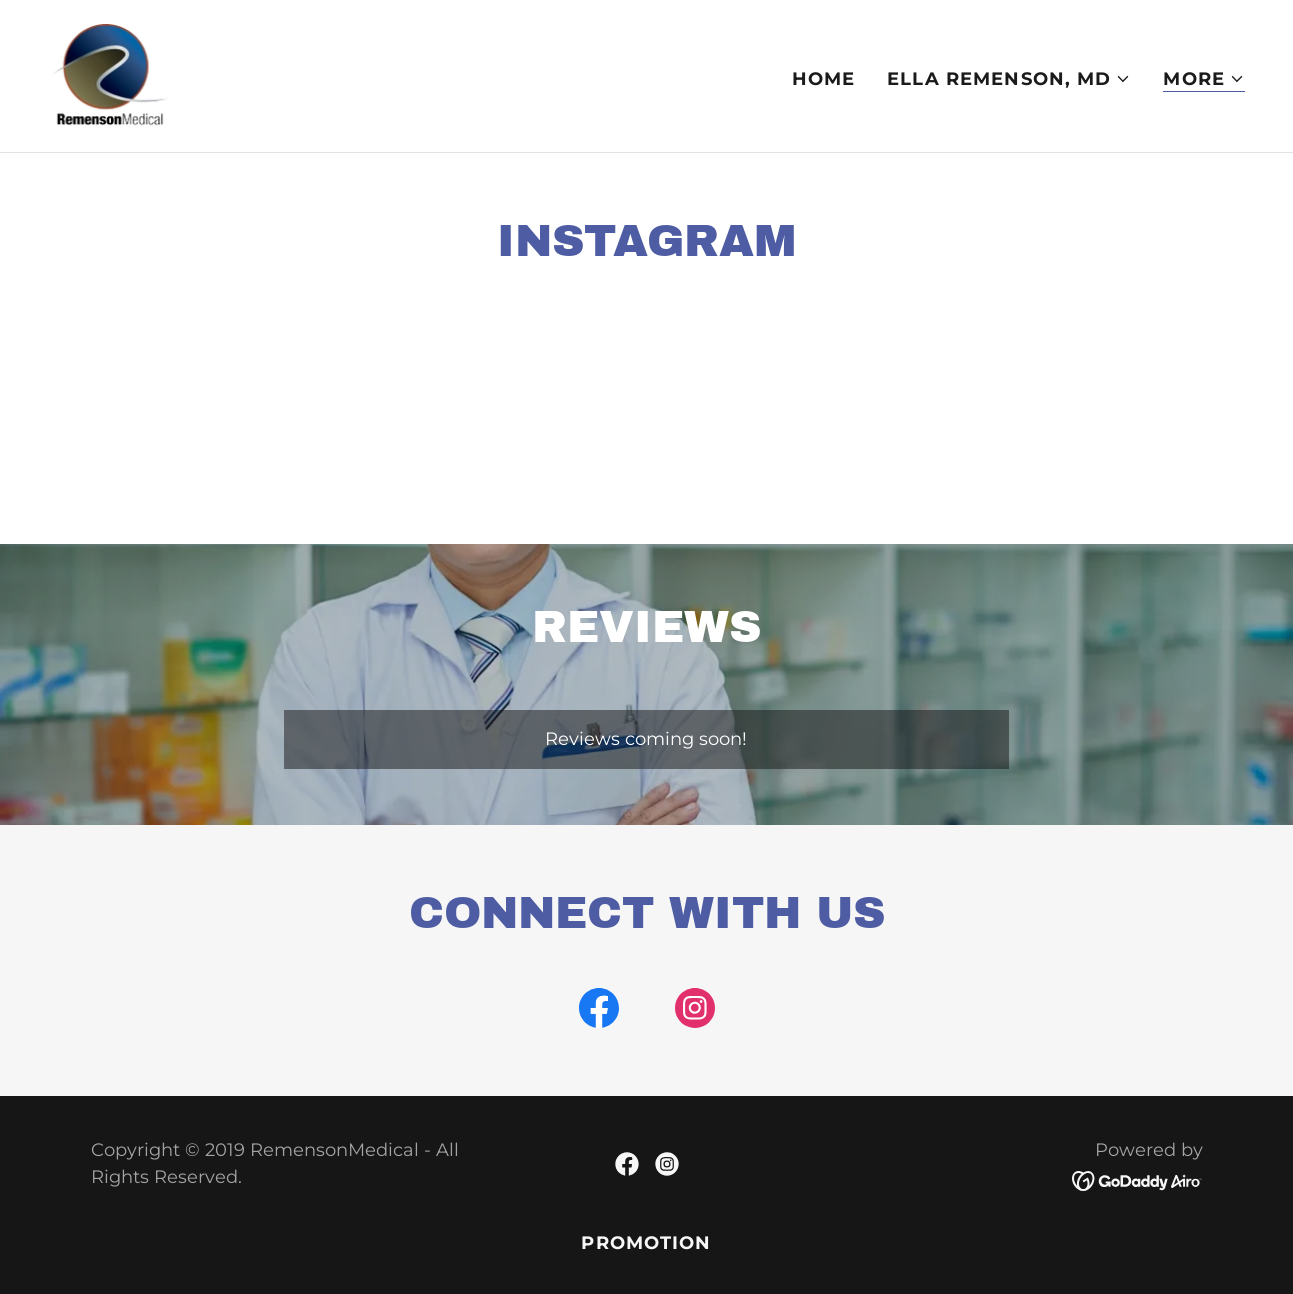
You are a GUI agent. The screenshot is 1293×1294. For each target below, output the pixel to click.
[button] (1009, 79)
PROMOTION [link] (646, 1243)
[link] (110, 75)
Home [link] (824, 79)
